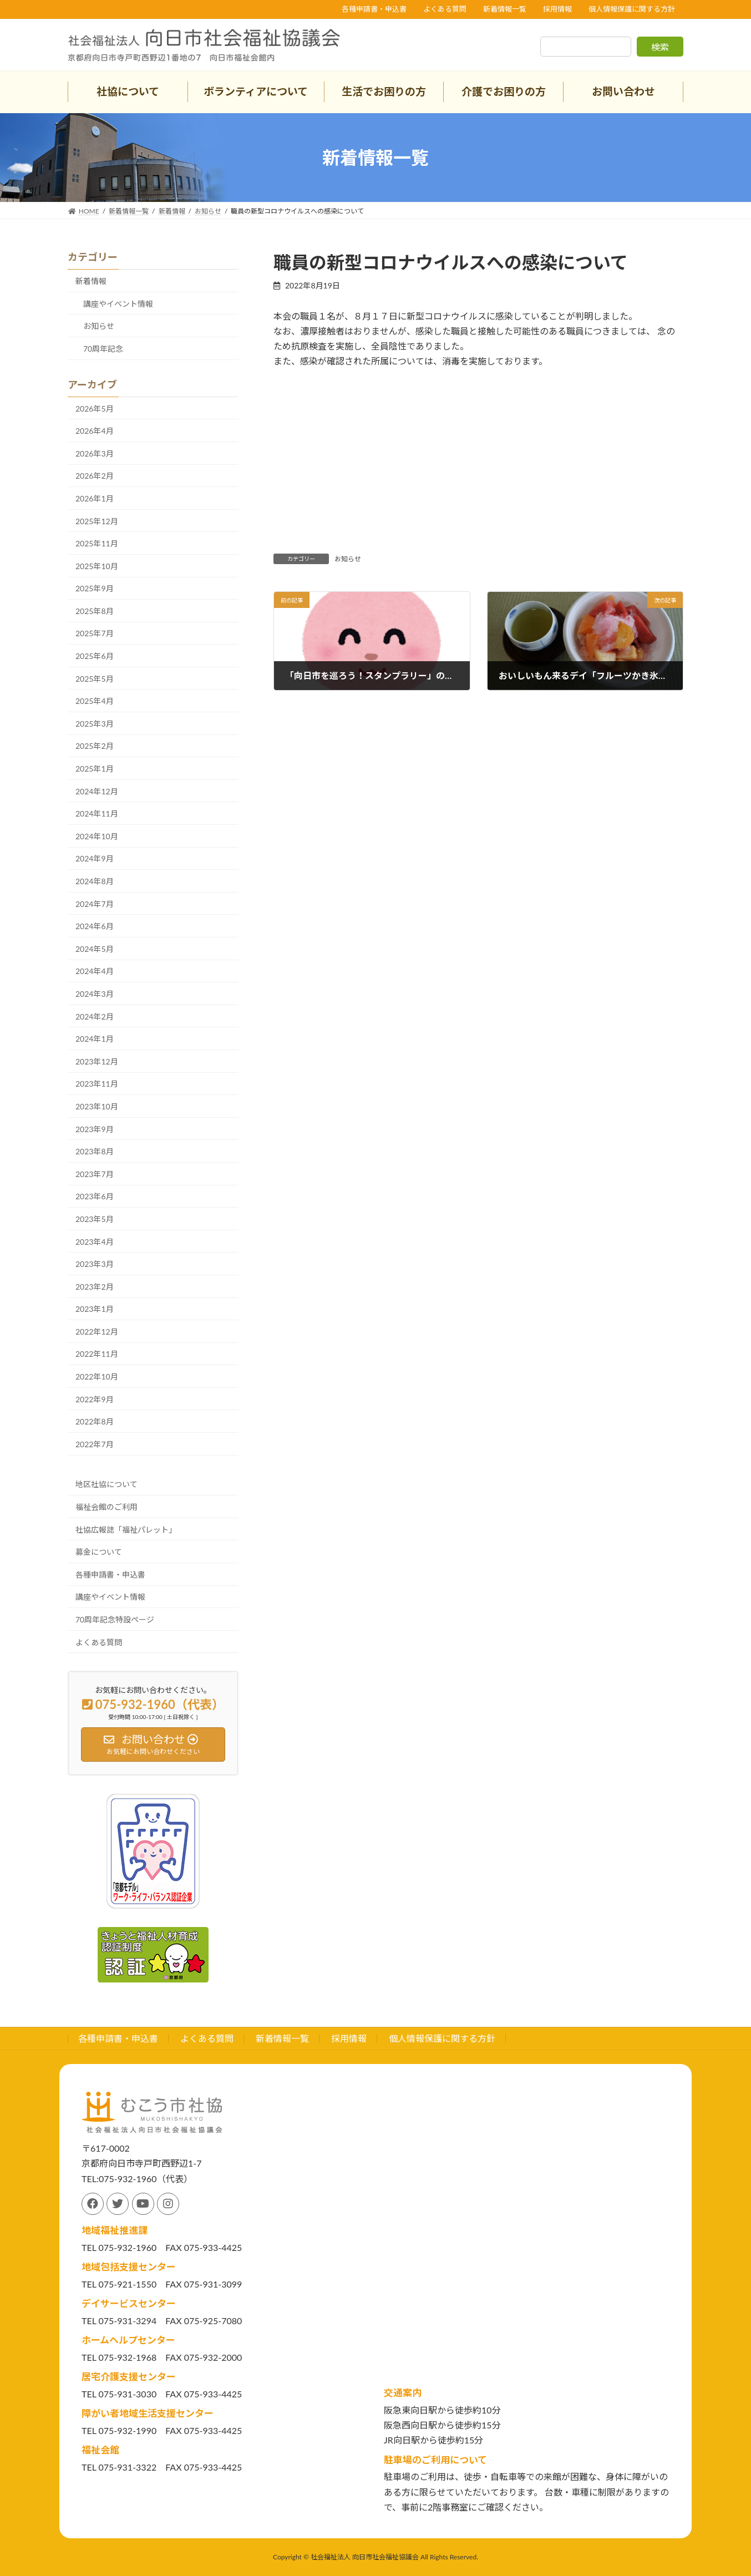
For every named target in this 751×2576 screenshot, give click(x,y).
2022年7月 (94, 1444)
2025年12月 (96, 521)
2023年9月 (94, 1129)
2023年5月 (94, 1219)
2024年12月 (96, 791)
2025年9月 (94, 588)
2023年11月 (96, 1083)
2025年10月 (96, 566)
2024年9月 (94, 858)
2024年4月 (94, 971)
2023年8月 (94, 1151)
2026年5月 (94, 408)
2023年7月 (94, 1174)
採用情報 (557, 8)
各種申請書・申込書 (374, 8)
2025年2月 (94, 746)
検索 (660, 47)
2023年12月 (96, 1061)
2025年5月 (94, 678)
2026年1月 (94, 498)
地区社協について (106, 1484)
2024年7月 (94, 904)
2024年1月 (94, 1038)
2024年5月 (94, 949)
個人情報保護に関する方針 (631, 8)
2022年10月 (96, 1376)
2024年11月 (96, 813)
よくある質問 (444, 8)
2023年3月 (94, 1264)
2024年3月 (94, 993)
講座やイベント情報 (118, 303)
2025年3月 (94, 723)
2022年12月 (96, 1331)
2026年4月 (94, 430)
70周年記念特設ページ (114, 1619)
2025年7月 (94, 633)
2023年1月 (94, 1309)
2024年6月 (94, 926)
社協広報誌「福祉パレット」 (125, 1529)
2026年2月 (94, 475)
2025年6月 (94, 656)
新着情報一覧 (504, 8)
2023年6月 (94, 1196)
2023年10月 (96, 1106)
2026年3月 (94, 453)
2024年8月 (94, 881)
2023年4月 (94, 1241)
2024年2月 (94, 1016)
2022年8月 (94, 1421)
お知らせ (347, 559)
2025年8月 (94, 611)
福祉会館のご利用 (106, 1507)
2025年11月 (96, 543)
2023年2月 (94, 1286)
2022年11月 (96, 1353)
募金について (98, 1551)
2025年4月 (94, 701)
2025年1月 (94, 768)
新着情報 (90, 281)
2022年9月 (94, 1399)
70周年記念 (103, 348)
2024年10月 (96, 836)
